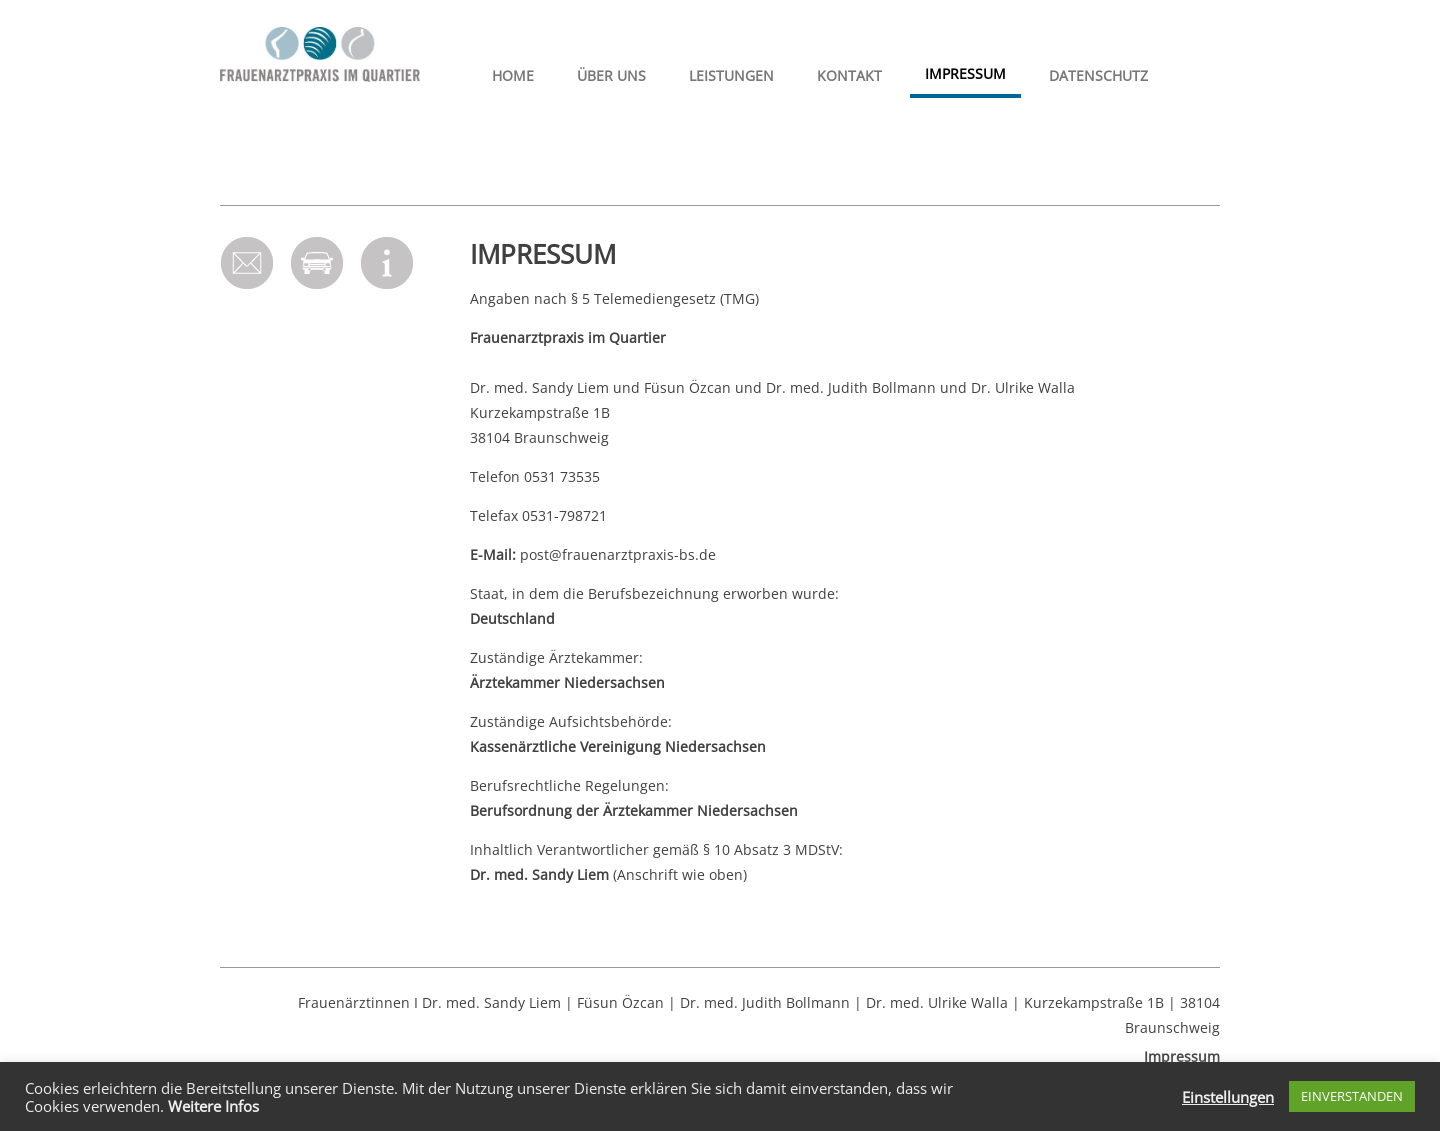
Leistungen (731, 75)
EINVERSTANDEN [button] (1352, 1096)
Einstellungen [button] (1228, 1097)
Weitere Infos (213, 1106)
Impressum (965, 73)
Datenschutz (1098, 75)
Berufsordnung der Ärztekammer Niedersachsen (634, 810)
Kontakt (849, 75)
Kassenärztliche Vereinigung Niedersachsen (618, 746)
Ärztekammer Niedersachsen (567, 682)
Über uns (611, 75)
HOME (513, 75)
